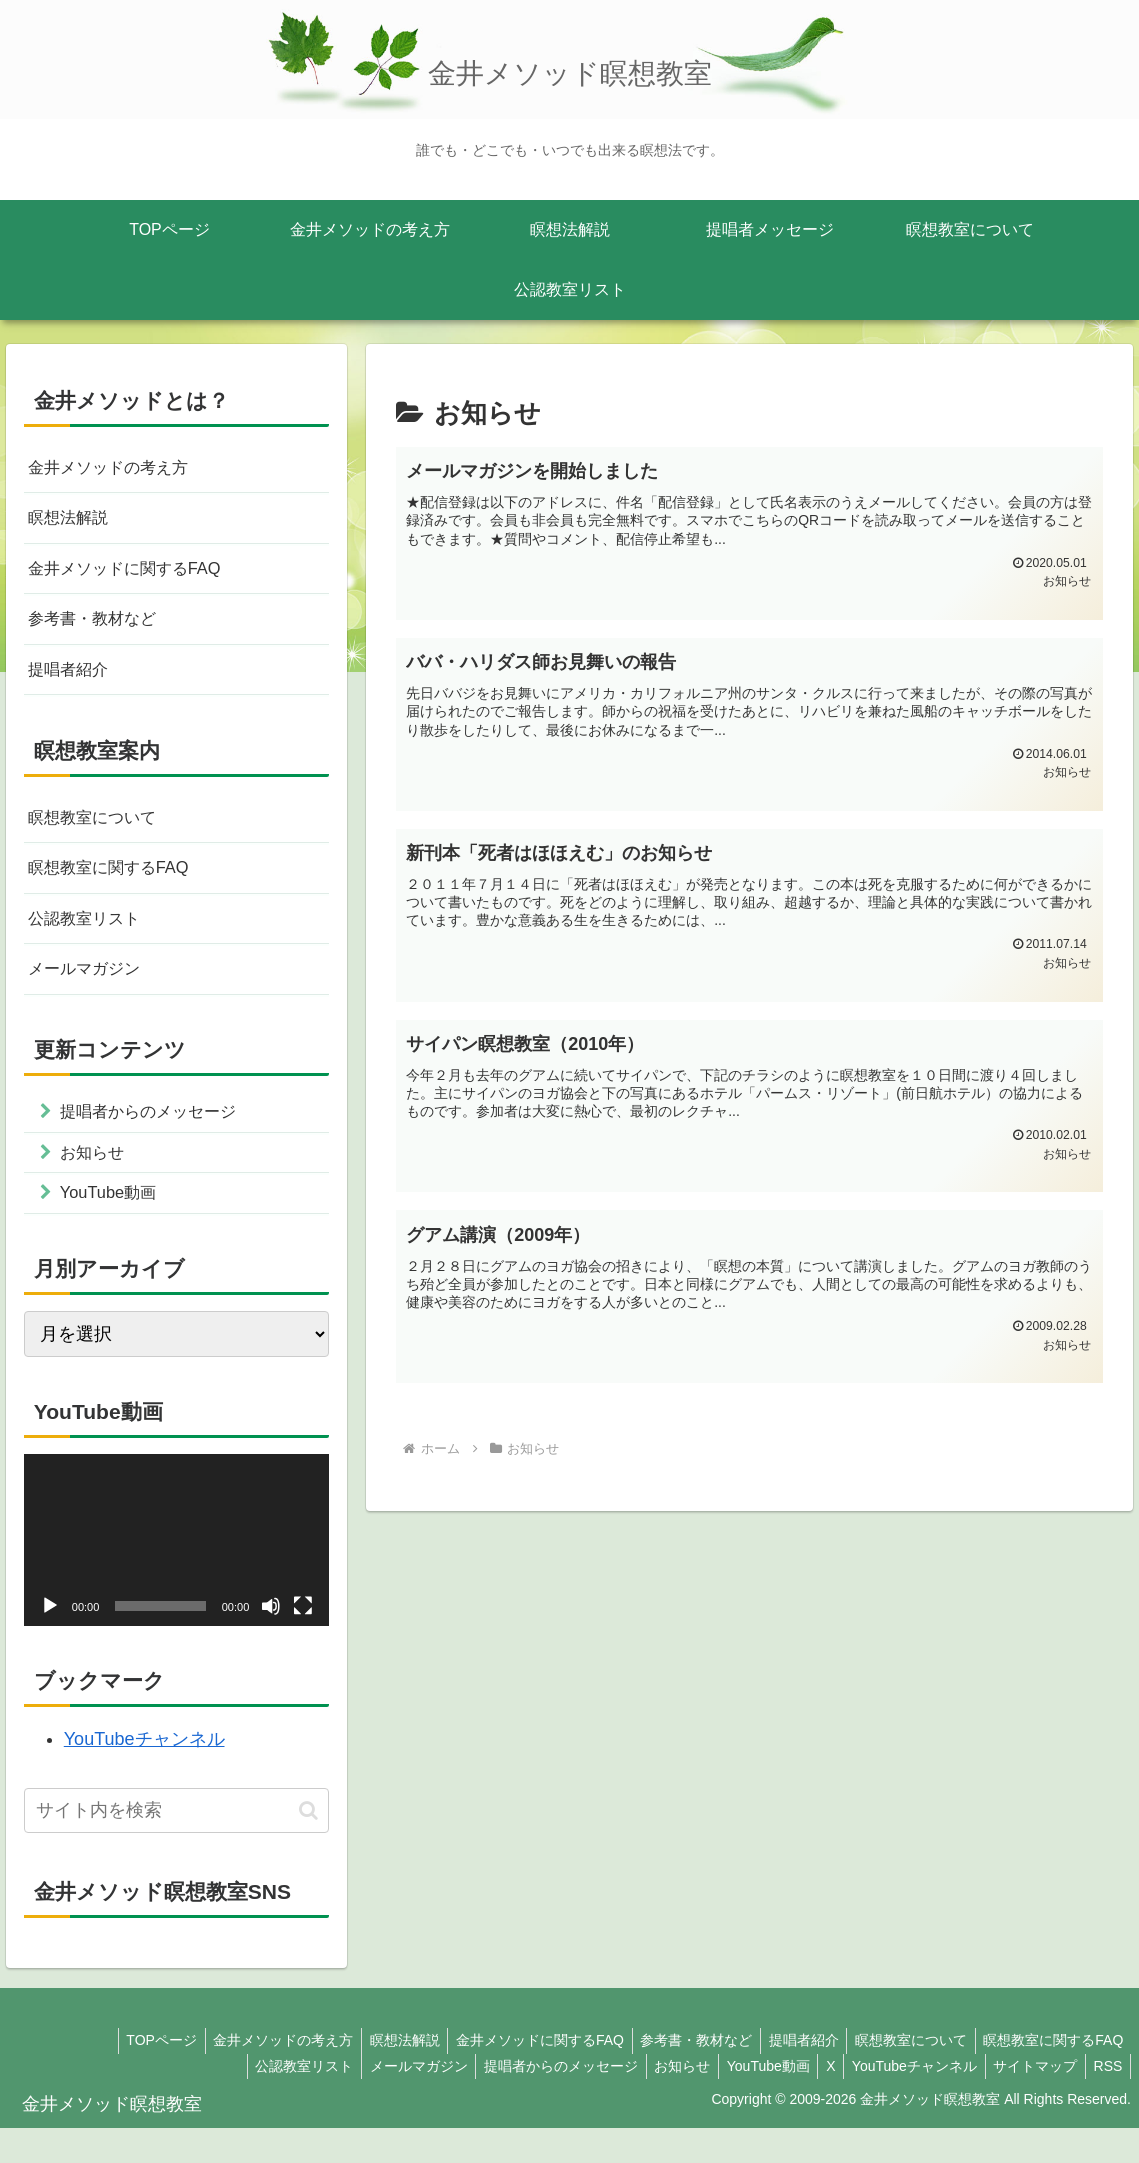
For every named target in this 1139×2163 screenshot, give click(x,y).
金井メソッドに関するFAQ (136, 576)
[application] (177, 1575)
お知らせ (657, 2100)
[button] (308, 1844)
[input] (177, 1845)
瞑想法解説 (73, 522)
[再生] (50, 1641)
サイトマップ (1028, 2100)
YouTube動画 (747, 2100)
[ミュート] (271, 1641)
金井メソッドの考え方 (118, 469)
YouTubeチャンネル (144, 1774)
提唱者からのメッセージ (531, 2100)
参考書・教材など (100, 629)
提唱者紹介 (73, 683)
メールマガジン (91, 993)
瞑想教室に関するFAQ (118, 887)
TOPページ (126, 2075)
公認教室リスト (91, 940)
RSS (1105, 2100)
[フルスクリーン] (303, 1641)
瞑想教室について (100, 833)
